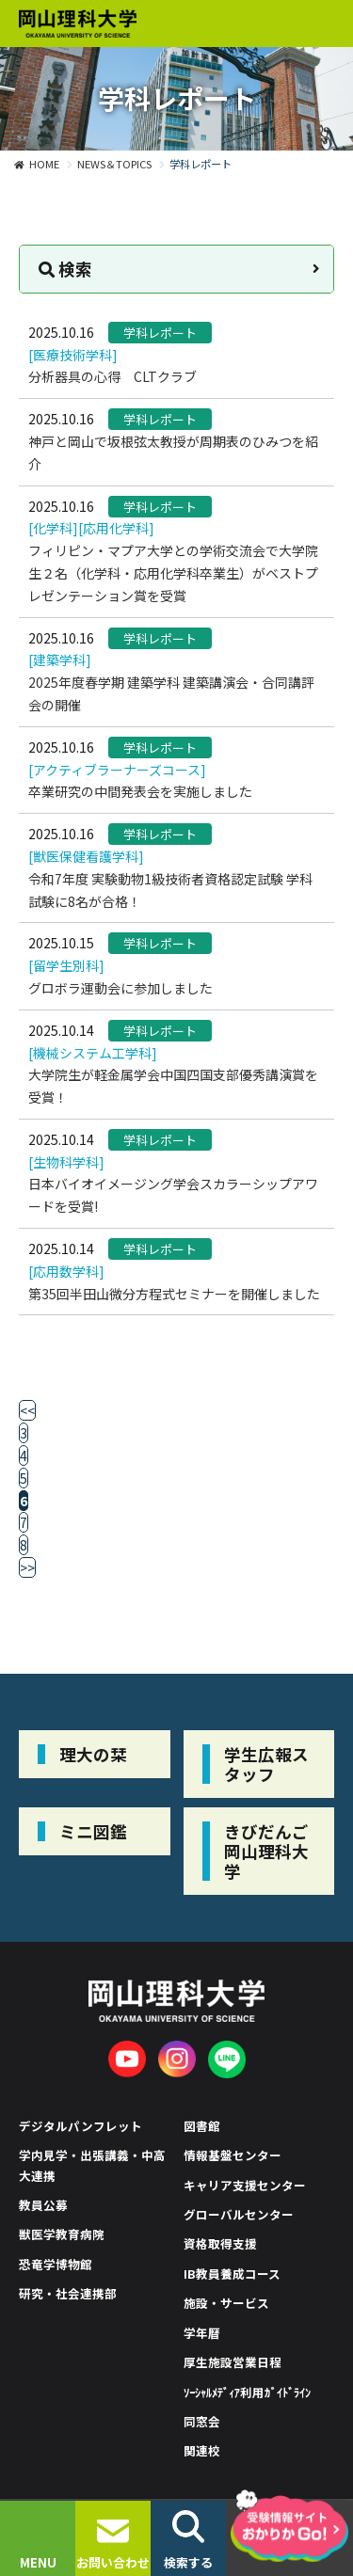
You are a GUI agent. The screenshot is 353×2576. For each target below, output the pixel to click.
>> (27, 1567)
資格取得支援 (220, 2243)
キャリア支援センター (245, 2185)
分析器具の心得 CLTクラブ (112, 376)
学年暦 (202, 2333)
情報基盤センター (232, 2155)
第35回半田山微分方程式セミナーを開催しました (174, 1293)
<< (27, 1410)
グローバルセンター (239, 2214)
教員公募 (43, 2205)
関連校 (202, 2450)
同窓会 (202, 2421)
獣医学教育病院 (61, 2234)
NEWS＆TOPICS (114, 163)
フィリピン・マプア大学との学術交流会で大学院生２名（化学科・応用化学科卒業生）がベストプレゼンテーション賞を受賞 (173, 573)
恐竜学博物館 (55, 2264)
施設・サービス (226, 2303)
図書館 (202, 2126)
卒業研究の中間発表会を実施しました (140, 791)
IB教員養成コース (232, 2273)
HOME (44, 163)
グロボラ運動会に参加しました (120, 987)
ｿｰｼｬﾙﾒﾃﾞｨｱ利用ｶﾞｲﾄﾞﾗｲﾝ (248, 2392)
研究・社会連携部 (68, 2293)
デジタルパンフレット (80, 2126)
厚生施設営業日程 (232, 2362)
